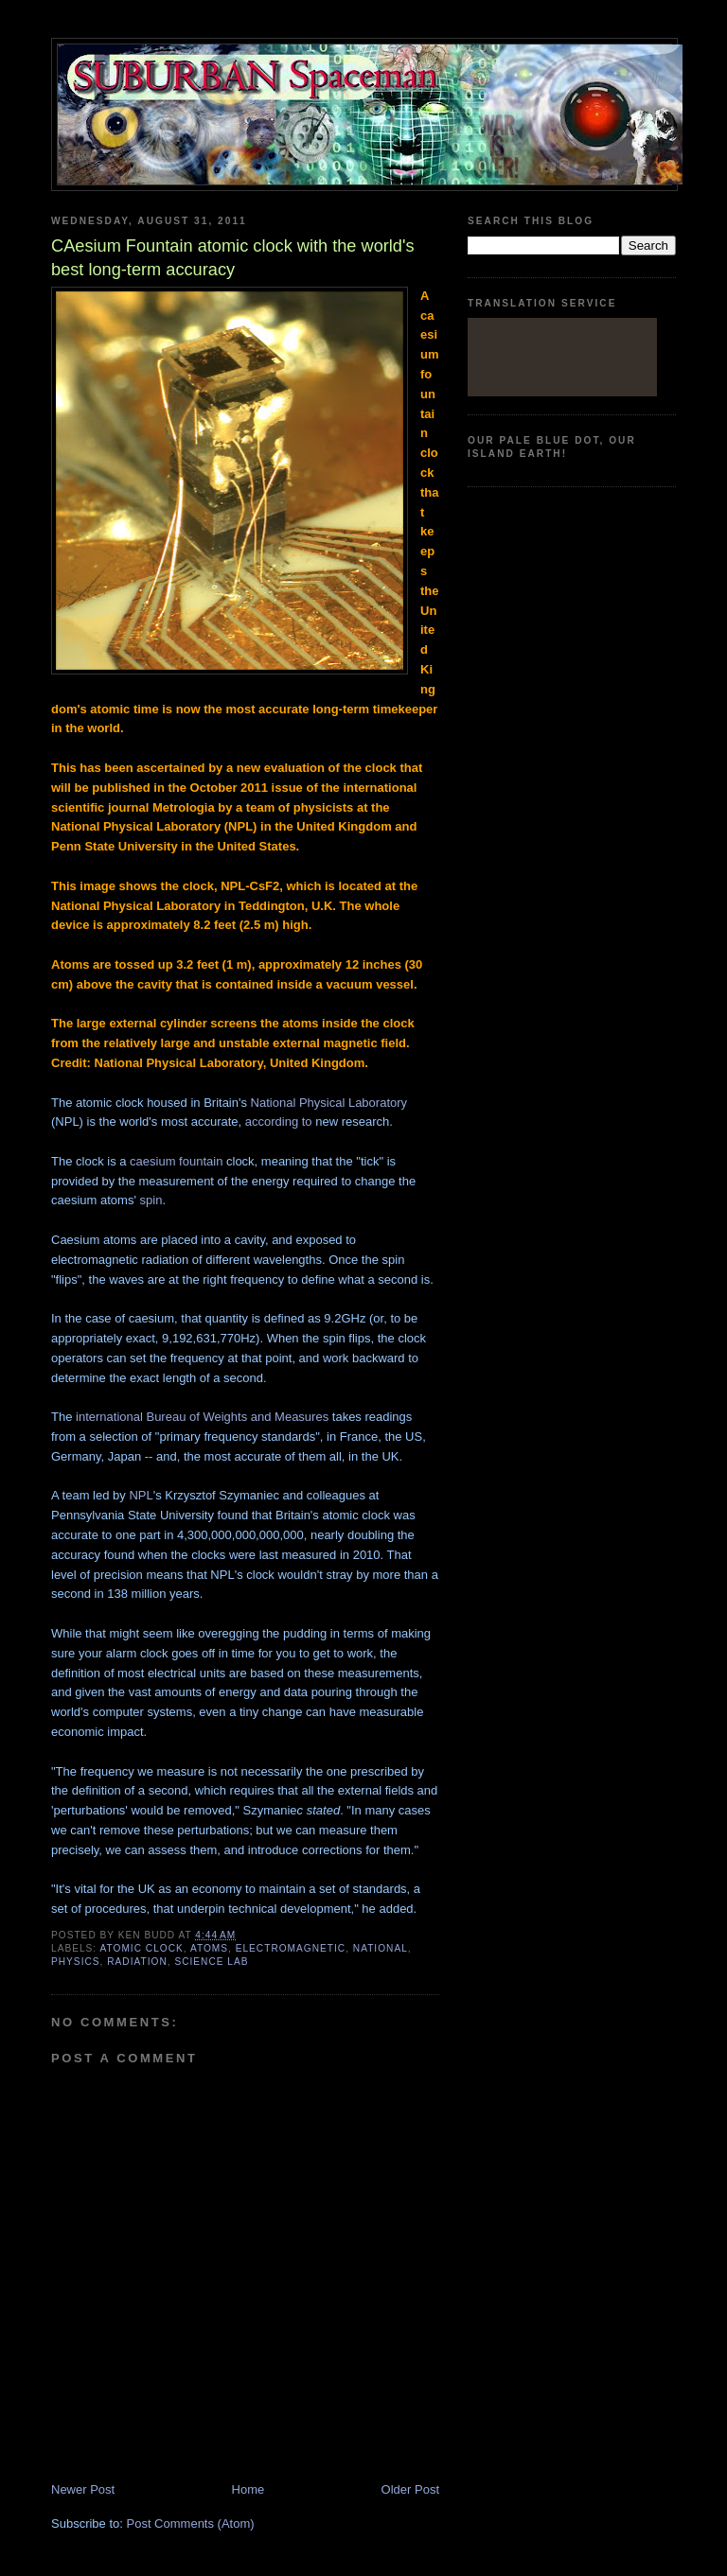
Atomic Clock (141, 1948)
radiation (137, 1961)
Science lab (211, 1961)
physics (75, 1961)
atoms (209, 1948)
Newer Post (83, 2489)
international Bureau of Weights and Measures (202, 1417)
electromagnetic (291, 1948)
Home (248, 2489)
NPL (140, 1495)
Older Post (410, 2489)
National (380, 1948)
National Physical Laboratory (329, 1102)
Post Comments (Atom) (191, 2523)
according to (278, 1121)
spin (151, 1200)
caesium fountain (176, 1161)
